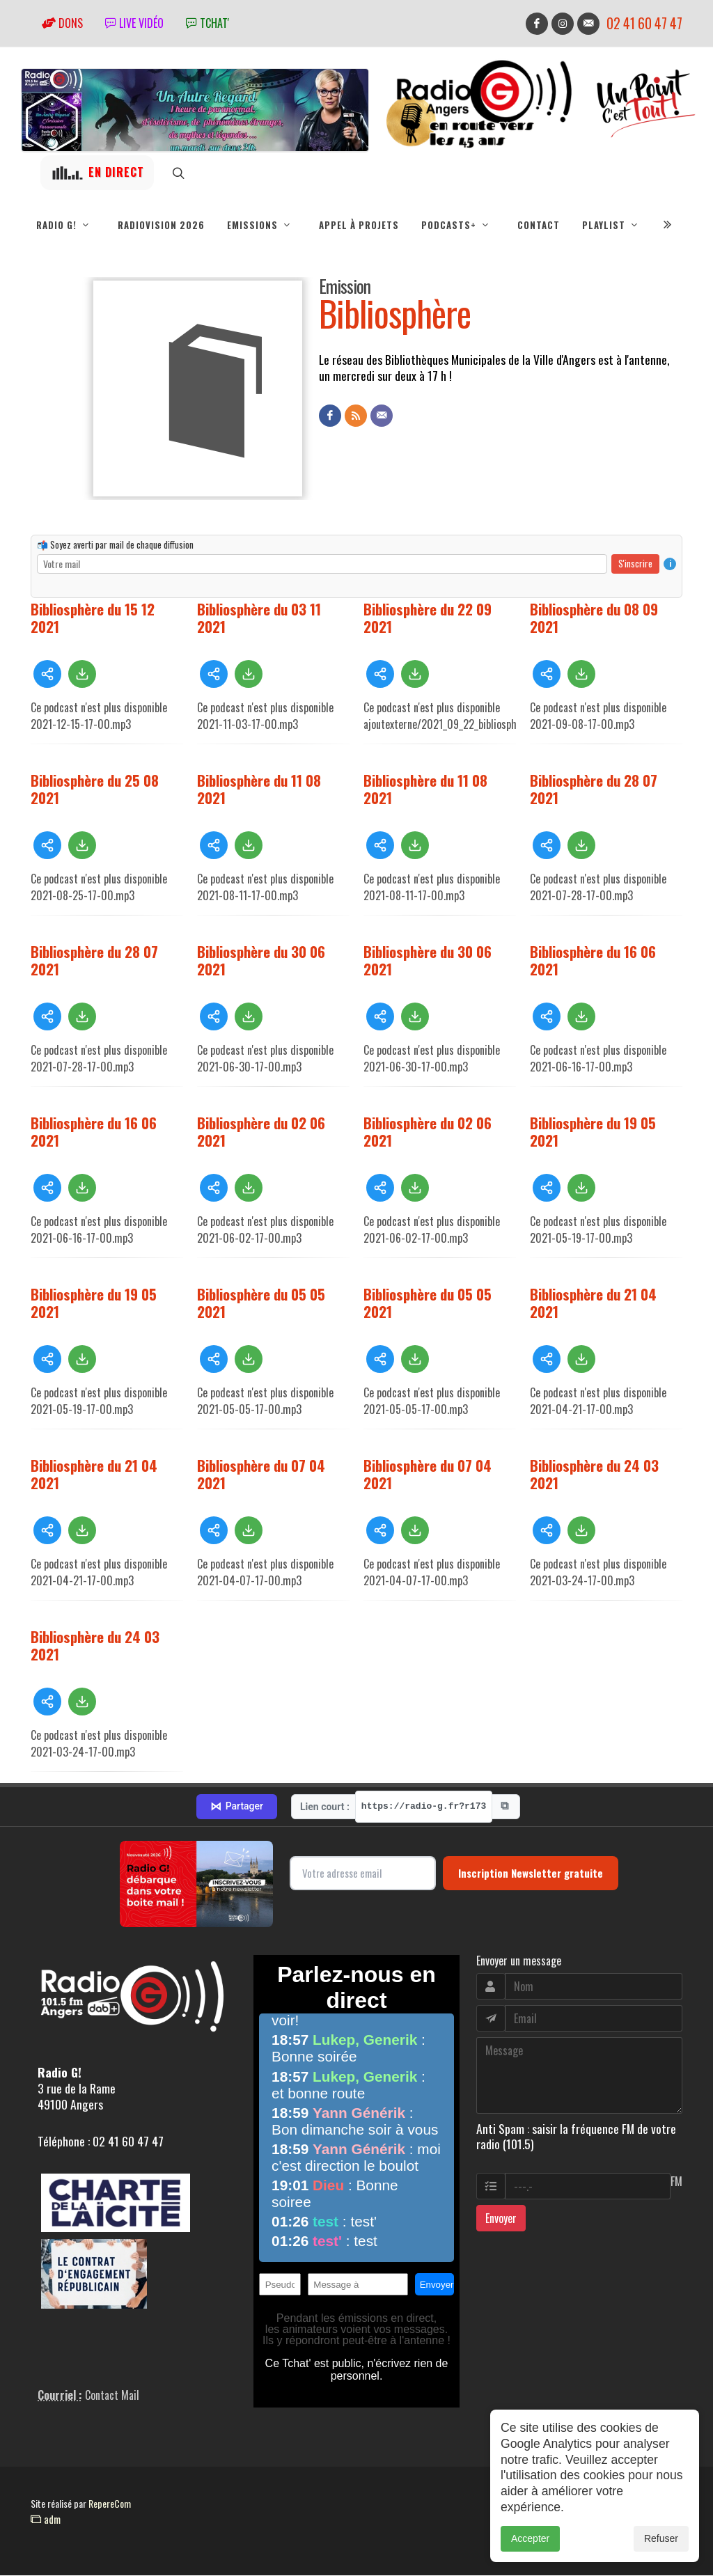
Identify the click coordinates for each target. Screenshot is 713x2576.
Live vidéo (134, 23)
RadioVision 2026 (161, 225)
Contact (538, 225)
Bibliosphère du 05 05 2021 (261, 1303)
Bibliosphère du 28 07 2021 (593, 789)
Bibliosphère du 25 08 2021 (95, 789)
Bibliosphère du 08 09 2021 (594, 618)
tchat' (207, 23)
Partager (236, 1807)
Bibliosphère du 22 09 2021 (427, 618)
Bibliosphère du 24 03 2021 (594, 1474)
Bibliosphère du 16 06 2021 (593, 960)
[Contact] (381, 416)
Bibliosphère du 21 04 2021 (593, 1303)
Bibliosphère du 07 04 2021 (261, 1474)
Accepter (530, 2553)
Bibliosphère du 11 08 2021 (259, 789)
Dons (62, 23)
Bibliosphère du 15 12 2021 (93, 618)
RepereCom (109, 2504)
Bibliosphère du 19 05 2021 (593, 1132)
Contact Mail (112, 2395)
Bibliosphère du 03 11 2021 (259, 618)
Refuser (661, 2553)
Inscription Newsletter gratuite (530, 1873)
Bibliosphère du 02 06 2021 (261, 1132)
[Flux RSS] (356, 416)
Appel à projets (359, 225)
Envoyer (501, 2218)
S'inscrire (635, 564)
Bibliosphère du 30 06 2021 (261, 960)
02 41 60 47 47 (644, 23)
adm (46, 2519)
